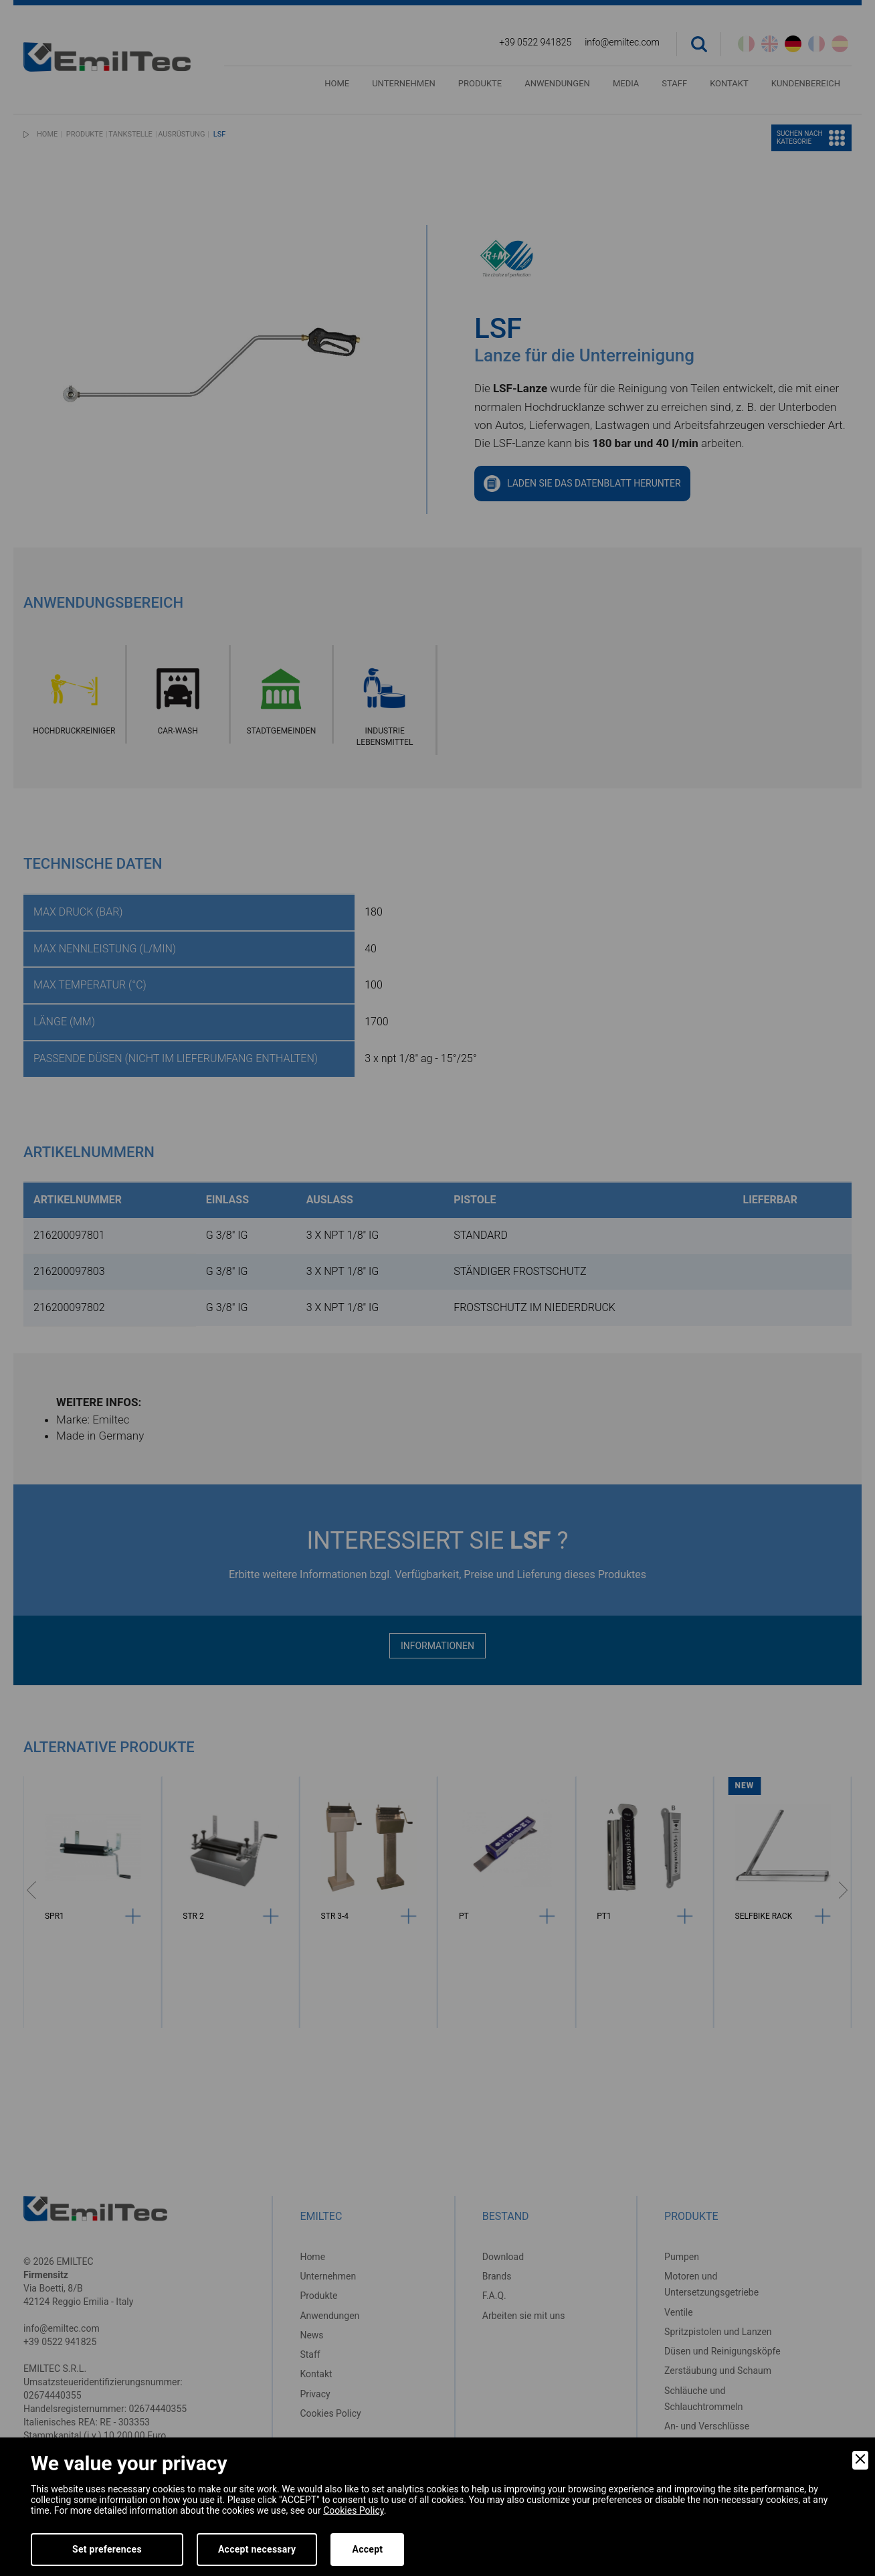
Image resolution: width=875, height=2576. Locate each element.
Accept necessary (257, 2549)
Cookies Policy (353, 2510)
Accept (367, 2549)
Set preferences (107, 2549)
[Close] (860, 2460)
